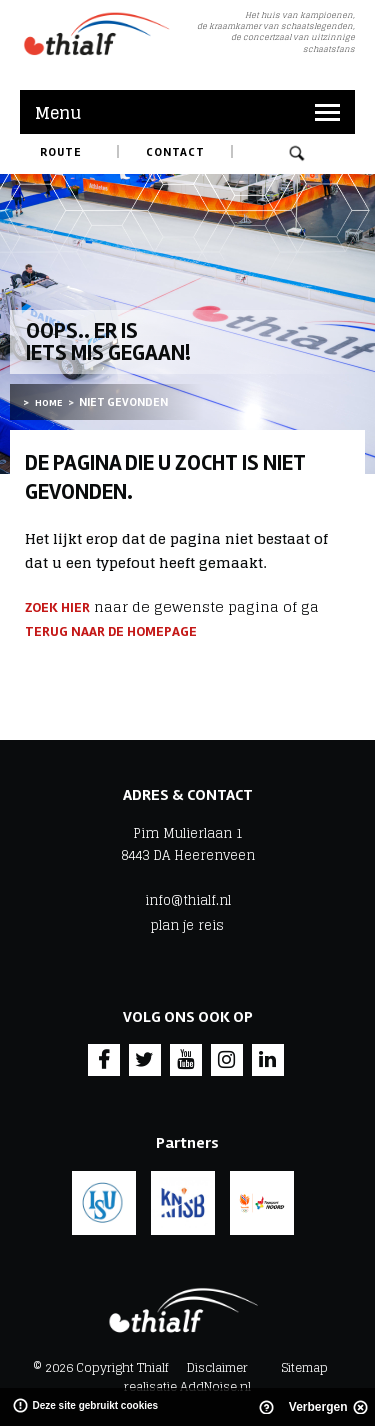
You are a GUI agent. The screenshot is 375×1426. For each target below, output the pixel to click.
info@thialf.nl (188, 901)
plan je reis (187, 926)
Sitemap (304, 1367)
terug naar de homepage (111, 631)
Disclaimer (217, 1367)
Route (61, 152)
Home (48, 403)
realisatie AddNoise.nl (187, 1386)
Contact (175, 152)
